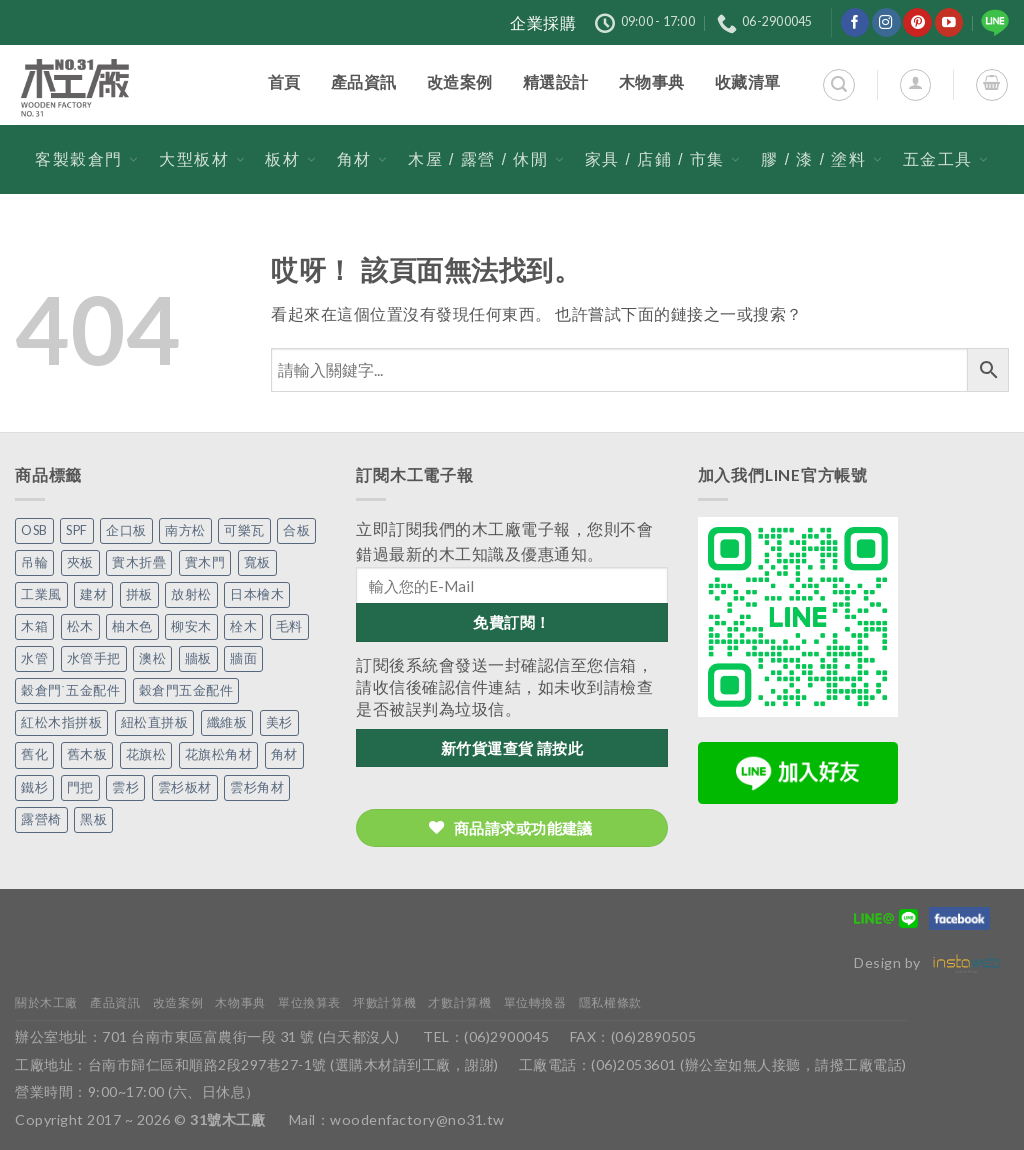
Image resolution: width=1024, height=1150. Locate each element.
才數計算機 (459, 1002)
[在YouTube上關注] (949, 22)
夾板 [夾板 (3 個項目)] (80, 562)
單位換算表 (309, 1002)
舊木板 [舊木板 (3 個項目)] (87, 754)
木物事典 (240, 1002)
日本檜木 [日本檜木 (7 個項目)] (257, 594)
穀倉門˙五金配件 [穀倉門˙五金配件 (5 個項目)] (70, 690)
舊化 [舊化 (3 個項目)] (34, 754)
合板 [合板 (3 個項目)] (296, 530)
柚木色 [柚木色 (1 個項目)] (132, 626)
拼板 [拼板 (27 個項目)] (139, 594)
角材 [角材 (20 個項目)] (284, 754)
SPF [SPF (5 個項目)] (77, 530)
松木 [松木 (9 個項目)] (80, 626)
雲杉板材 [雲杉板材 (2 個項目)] (185, 787)
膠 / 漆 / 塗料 (821, 159)
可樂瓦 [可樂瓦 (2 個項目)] (244, 530)
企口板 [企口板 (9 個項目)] (126, 530)
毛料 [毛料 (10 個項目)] (289, 626)
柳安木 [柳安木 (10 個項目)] (191, 626)
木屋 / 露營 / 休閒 (486, 159)
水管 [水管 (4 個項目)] (34, 658)
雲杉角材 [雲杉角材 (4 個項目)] (257, 787)
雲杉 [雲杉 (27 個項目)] (125, 787)
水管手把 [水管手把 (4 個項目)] (94, 658)
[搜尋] (838, 84)
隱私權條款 (610, 1002)
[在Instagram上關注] (886, 22)
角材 (362, 159)
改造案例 (178, 1002)
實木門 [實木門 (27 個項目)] (205, 562)
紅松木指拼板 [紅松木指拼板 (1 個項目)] (61, 722)
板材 (290, 159)
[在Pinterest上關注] (917, 22)
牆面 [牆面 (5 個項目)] (243, 658)
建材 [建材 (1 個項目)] (93, 594)
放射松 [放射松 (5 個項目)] (191, 594)
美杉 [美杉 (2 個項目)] (279, 722)
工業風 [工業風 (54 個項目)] (41, 594)
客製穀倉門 (87, 159)
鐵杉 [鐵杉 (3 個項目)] (34, 787)
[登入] (915, 84)
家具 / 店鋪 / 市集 (663, 159)
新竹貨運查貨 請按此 (512, 748)
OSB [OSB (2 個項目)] (34, 530)
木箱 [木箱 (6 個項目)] (34, 626)
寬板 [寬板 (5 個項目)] (257, 562)
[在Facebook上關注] (855, 22)
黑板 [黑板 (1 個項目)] (93, 819)
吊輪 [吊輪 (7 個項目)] (34, 562)
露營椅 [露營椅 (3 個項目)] (41, 819)
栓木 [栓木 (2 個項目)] (243, 626)
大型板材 (202, 159)
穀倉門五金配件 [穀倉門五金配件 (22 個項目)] (186, 690)
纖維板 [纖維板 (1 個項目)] (227, 722)
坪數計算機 (384, 1002)
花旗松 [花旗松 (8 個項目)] (146, 754)
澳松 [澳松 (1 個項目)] (152, 658)
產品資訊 (115, 1002)
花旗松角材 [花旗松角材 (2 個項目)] (219, 754)
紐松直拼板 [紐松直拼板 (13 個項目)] (155, 722)
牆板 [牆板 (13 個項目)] (198, 658)
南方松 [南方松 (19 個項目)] (185, 530)
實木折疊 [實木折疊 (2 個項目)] (139, 562)
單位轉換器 (535, 1002)
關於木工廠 (46, 1002)
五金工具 (946, 159)
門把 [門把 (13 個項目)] (80, 787)
